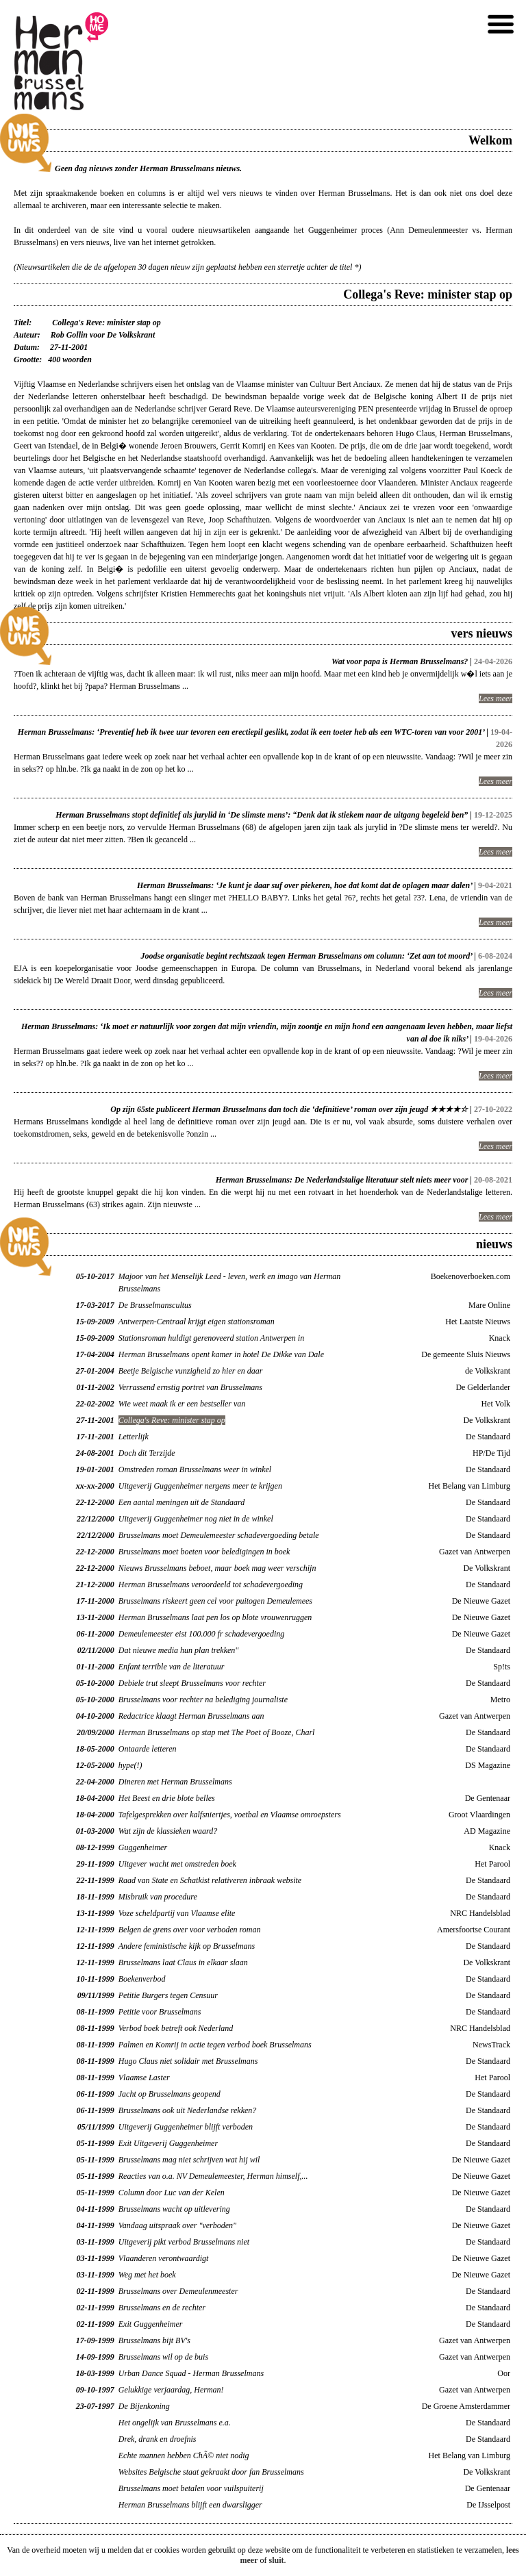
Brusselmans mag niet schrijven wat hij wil (189, 2159)
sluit (276, 2560)
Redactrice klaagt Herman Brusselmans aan (191, 1716)
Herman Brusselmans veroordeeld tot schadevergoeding (210, 1584)
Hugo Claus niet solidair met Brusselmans (188, 2061)
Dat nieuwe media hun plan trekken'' (178, 1650)
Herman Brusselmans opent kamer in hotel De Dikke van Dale (221, 1354)
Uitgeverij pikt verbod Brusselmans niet (183, 2242)
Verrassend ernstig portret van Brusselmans (190, 1387)
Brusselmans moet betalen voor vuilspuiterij (191, 2488)
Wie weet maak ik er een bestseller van (182, 1404)
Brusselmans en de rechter (161, 2307)
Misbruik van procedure (157, 1897)
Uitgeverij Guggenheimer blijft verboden (185, 2127)
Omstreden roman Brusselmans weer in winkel (194, 1469)
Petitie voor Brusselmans (159, 2012)
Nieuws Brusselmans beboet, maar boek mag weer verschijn (217, 1568)
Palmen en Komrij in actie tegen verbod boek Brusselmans (215, 2044)
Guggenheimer (142, 1847)
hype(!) (130, 1765)
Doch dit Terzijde (146, 1453)
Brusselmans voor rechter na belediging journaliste (203, 1699)
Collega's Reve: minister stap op (171, 1420)
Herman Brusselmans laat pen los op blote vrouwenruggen (215, 1617)
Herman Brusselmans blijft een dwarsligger (190, 2505)
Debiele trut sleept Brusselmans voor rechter (192, 1683)
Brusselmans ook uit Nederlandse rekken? (187, 2110)
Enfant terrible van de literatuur (171, 1666)
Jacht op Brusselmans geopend (169, 2094)
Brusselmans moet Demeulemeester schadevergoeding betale (218, 1535)
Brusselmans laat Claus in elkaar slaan (183, 1962)
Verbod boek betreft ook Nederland (176, 2028)
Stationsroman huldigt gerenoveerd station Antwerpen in (211, 1338)
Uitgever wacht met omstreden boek (177, 1864)
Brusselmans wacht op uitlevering (174, 2209)
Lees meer (495, 698)
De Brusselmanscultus (155, 1305)
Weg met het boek (147, 2275)
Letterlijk (133, 1436)
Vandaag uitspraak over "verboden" (177, 2225)
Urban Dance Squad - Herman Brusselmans (191, 2373)
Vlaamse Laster (144, 2077)
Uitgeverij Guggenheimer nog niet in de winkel (195, 1519)
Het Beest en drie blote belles (166, 1798)
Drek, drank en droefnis (157, 2439)
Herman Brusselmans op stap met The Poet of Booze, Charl (216, 1732)
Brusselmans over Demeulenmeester (178, 2291)
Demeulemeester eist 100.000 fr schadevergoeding (201, 1634)
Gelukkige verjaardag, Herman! (171, 2390)
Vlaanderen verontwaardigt (163, 2258)
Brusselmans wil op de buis (163, 2357)
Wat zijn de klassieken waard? (167, 1831)
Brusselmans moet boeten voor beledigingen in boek (204, 1551)
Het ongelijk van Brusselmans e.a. (174, 2422)
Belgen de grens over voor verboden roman (189, 1929)
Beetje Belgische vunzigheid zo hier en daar (190, 1371)
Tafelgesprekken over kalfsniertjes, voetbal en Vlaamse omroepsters (229, 1814)
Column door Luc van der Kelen (171, 2192)
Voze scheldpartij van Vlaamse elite (177, 1913)
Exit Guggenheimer (150, 2324)
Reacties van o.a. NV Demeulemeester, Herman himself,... (213, 2176)
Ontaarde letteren (147, 1749)
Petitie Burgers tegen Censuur (168, 1995)
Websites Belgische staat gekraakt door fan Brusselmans (211, 2472)
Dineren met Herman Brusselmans (175, 1781)
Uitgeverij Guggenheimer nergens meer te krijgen (200, 1486)
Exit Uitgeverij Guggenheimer (168, 2143)
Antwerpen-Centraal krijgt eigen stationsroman (196, 1321)
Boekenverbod (142, 1979)
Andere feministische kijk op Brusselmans (186, 1946)
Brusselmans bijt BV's (154, 2340)
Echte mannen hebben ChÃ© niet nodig (183, 2455)
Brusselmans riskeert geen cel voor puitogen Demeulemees (215, 1601)
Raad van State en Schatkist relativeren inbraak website (209, 1880)
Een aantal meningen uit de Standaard (181, 1502)
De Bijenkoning (144, 2406)
